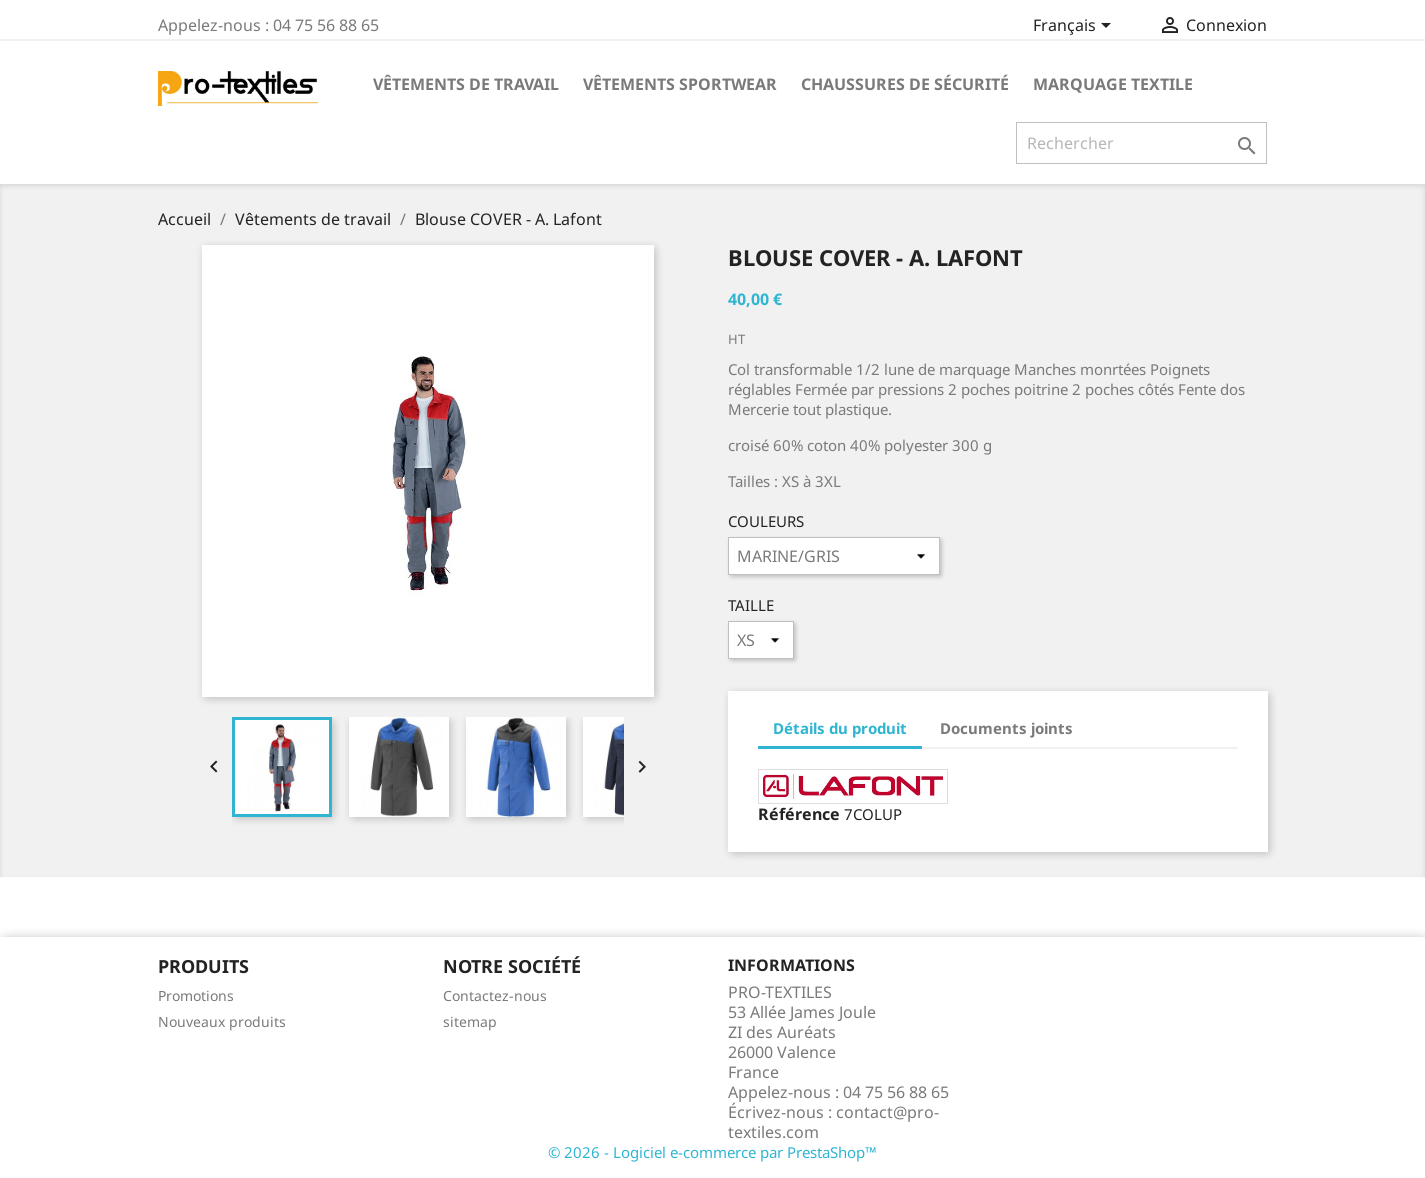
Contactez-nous (495, 995)
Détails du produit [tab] (840, 728)
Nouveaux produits (222, 1021)
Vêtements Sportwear (680, 84)
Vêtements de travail (466, 84)
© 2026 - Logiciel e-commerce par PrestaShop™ (712, 1152)
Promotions (196, 995)
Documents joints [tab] (1006, 728)
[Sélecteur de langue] (1075, 27)
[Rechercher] (1141, 143)
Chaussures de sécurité (905, 84)
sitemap (470, 1021)
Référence (799, 814)
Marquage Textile (1113, 84)
